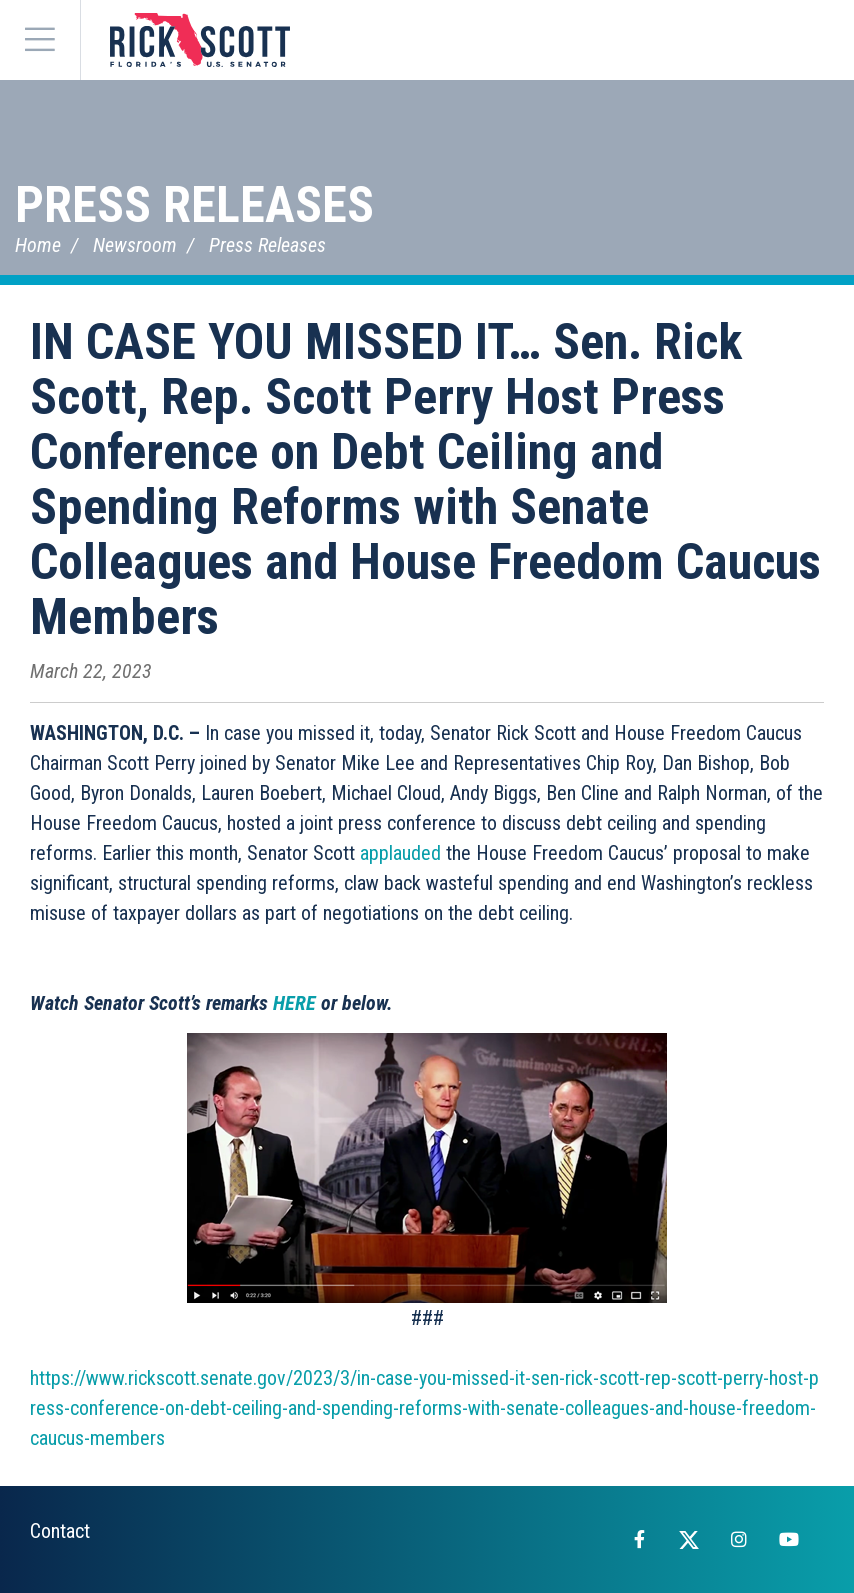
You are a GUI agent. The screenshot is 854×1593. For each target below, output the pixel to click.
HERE (294, 1003)
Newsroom (135, 245)
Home (38, 245)
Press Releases (194, 205)
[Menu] (40, 40)
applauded (400, 853)
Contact (60, 1531)
